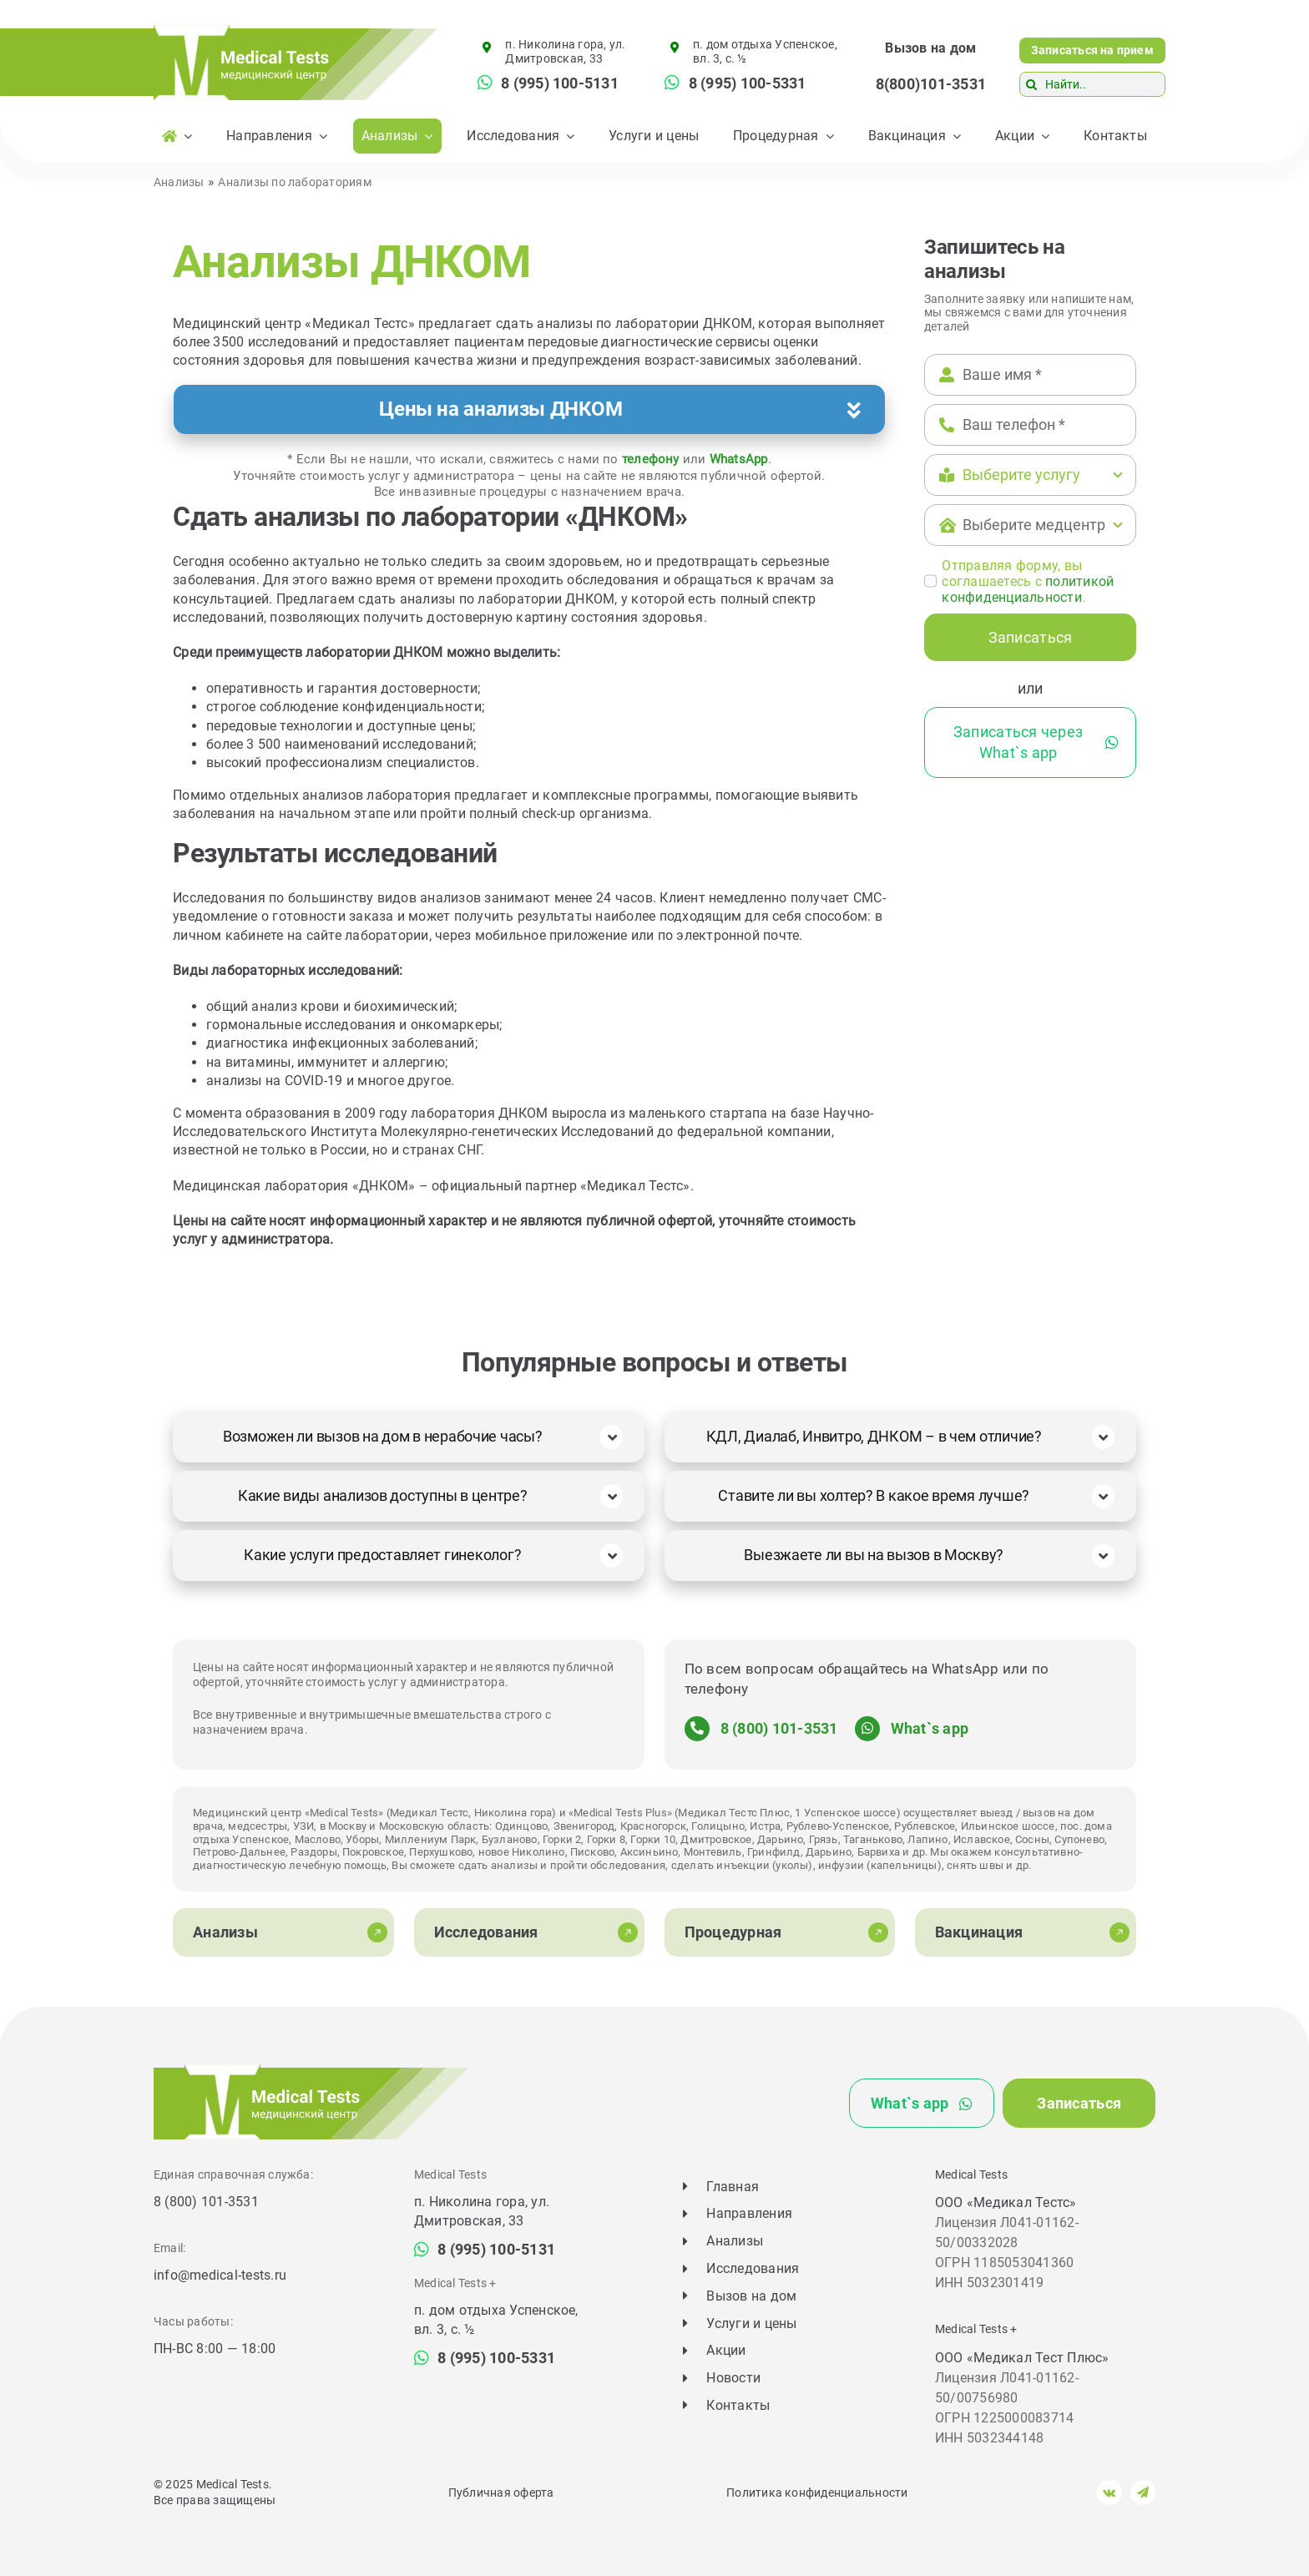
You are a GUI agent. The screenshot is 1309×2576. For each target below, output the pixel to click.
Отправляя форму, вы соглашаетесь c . (1028, 581)
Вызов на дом (930, 48)
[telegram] (1142, 2492)
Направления (749, 2213)
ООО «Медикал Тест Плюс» (1022, 2358)
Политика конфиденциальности (816, 2492)
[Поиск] (1031, 84)
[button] (529, 409)
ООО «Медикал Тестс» (1006, 2202)
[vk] (1109, 2492)
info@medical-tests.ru (220, 2275)
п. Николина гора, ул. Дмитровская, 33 (565, 51)
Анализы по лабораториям (294, 182)
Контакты (738, 2405)
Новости (733, 2378)
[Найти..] (1092, 84)
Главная (732, 2187)
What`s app (929, 1728)
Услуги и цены (751, 2323)
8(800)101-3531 (931, 84)
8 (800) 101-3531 (779, 1728)
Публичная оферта (501, 2492)
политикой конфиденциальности (1028, 589)
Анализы (179, 182)
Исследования (752, 2268)
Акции (725, 2350)
